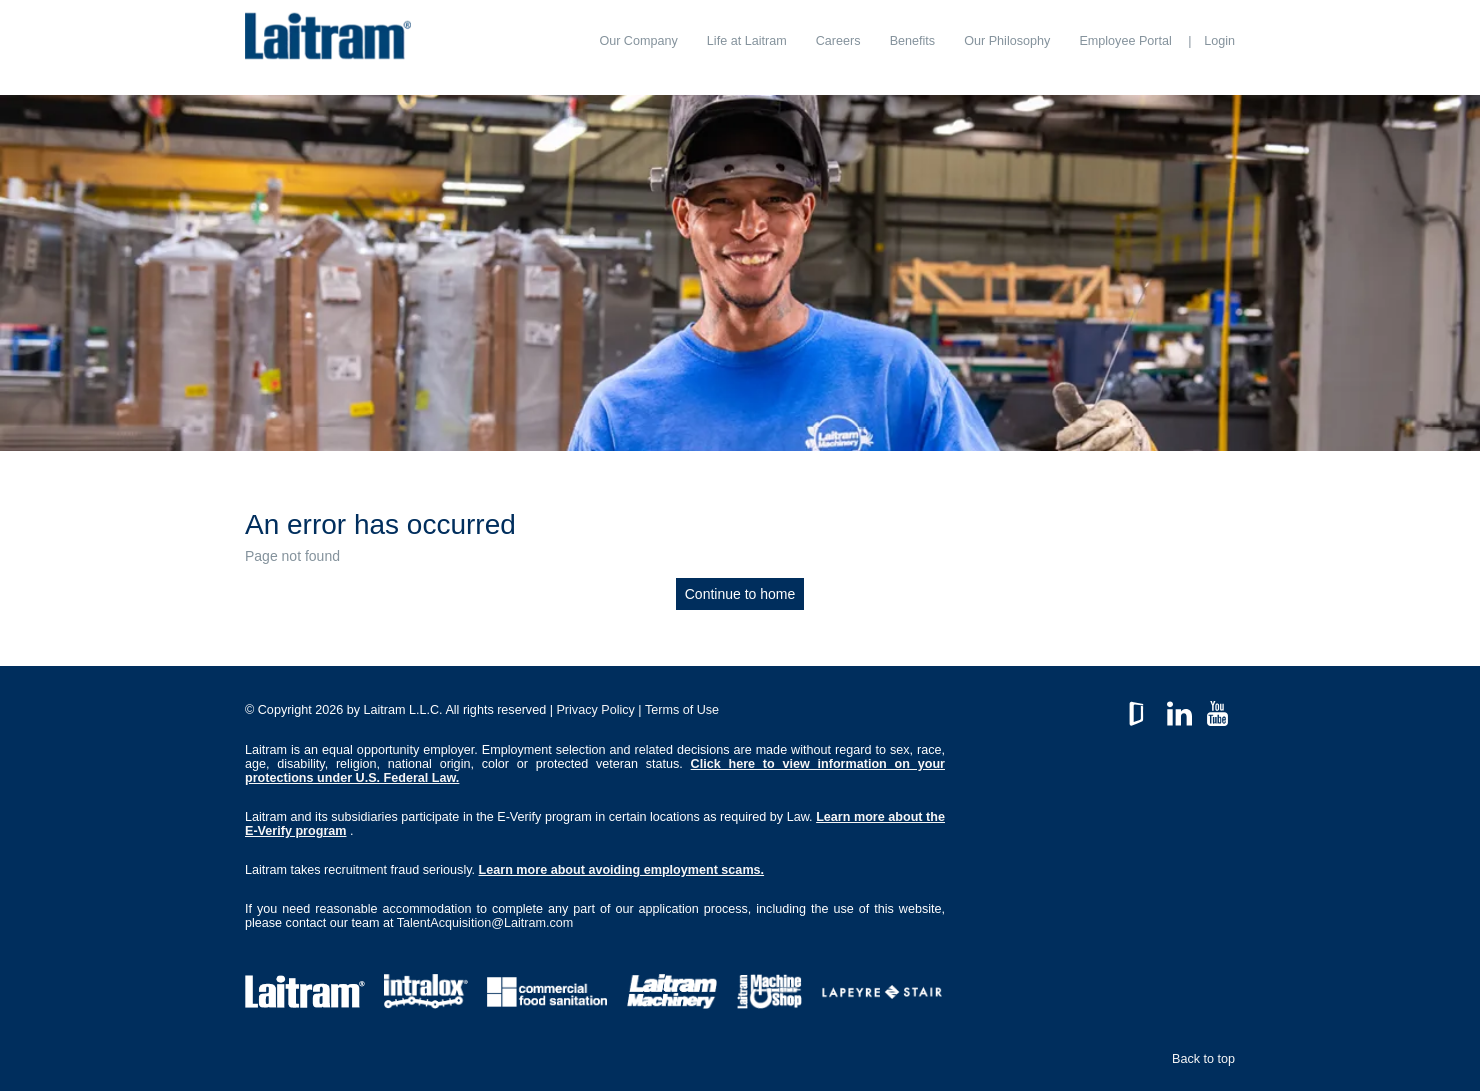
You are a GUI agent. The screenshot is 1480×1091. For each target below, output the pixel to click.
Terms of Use (682, 710)
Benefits (913, 41)
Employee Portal (1125, 41)
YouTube (1217, 708)
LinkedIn (1179, 708)
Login (1219, 41)
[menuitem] (638, 41)
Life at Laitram (747, 41)
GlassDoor (1140, 708)
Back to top (1203, 1059)
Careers (838, 41)
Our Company (638, 41)
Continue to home (740, 594)
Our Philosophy (1007, 41)
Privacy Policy (595, 710)
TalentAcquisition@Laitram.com (485, 923)
